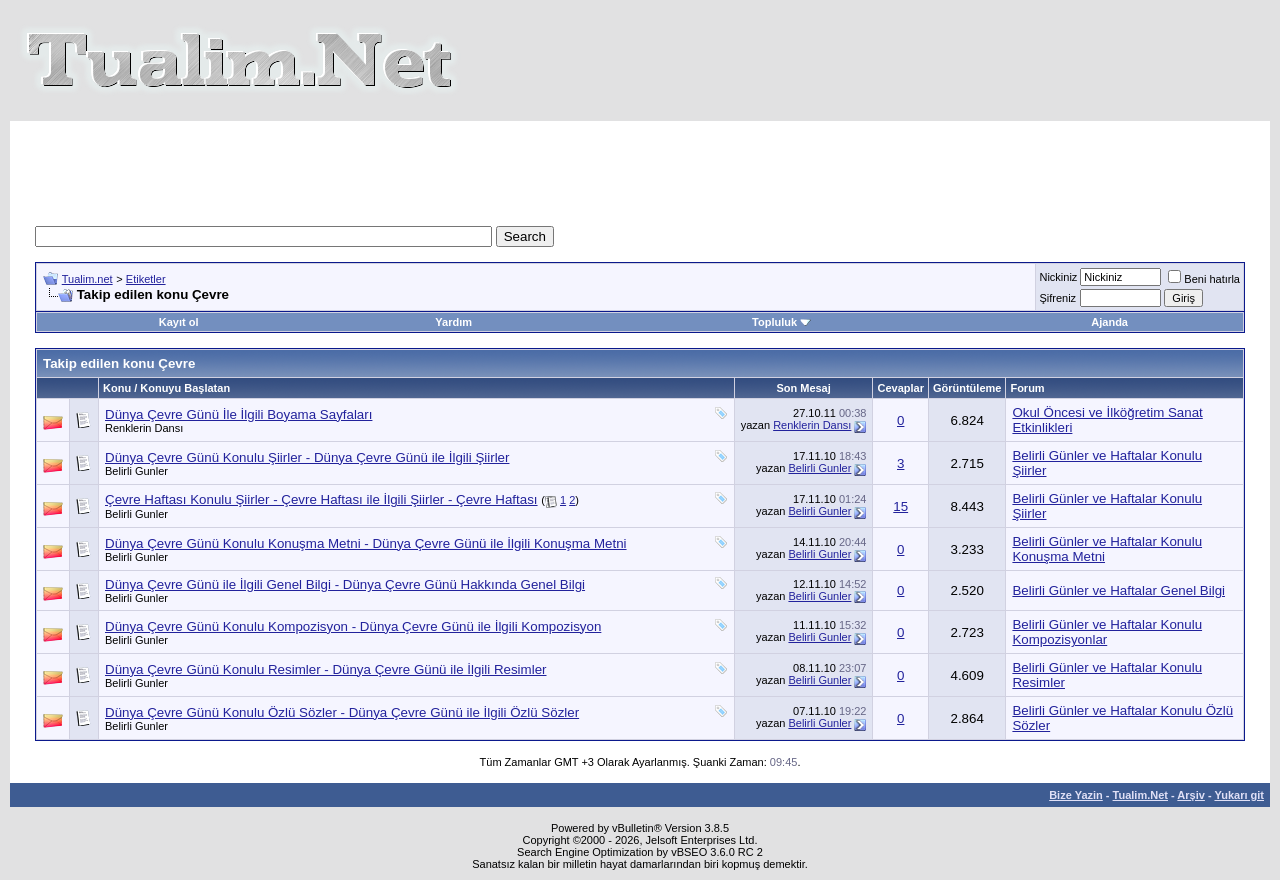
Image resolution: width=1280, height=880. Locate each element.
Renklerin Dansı (144, 428)
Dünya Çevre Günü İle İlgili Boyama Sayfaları (238, 414)
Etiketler (146, 279)
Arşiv (1191, 795)
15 (900, 506)
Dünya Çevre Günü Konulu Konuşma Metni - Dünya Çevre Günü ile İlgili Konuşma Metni (366, 543)
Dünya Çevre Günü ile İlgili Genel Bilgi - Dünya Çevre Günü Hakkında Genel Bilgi (345, 584)
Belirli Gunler (136, 471)
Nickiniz (1058, 277)
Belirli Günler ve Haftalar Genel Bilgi (1118, 590)
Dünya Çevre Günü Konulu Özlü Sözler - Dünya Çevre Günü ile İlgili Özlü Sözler (342, 712)
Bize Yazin (1076, 795)
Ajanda (1109, 322)
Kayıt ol (179, 322)
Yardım (453, 322)
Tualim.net (87, 279)
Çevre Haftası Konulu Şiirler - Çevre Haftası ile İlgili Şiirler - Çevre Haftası (321, 499)
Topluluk (781, 322)
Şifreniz (1057, 298)
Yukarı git (1239, 795)
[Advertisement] (640, 166)
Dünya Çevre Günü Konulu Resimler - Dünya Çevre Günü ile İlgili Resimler (326, 669)
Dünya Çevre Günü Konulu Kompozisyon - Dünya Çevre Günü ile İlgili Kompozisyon (353, 626)
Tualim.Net (1140, 795)
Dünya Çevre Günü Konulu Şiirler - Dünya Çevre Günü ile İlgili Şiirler (307, 457)
